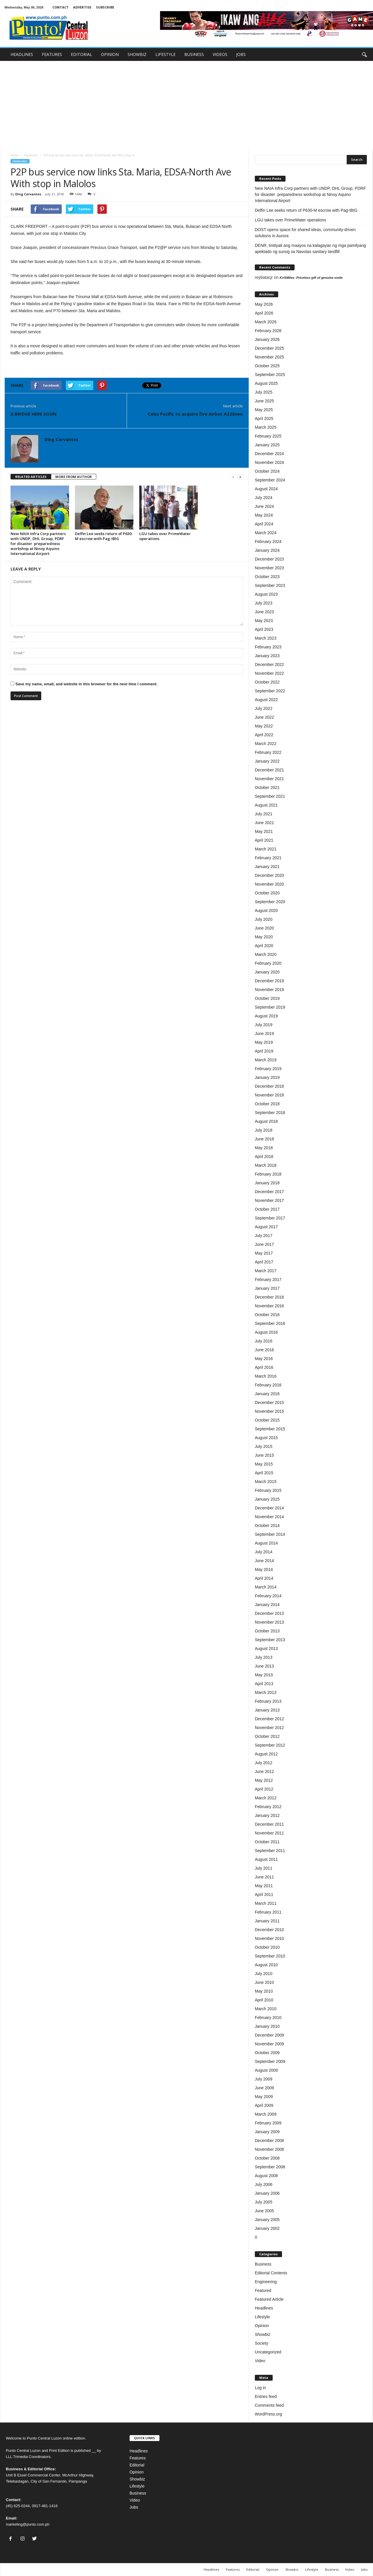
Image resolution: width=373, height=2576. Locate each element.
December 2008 (269, 2140)
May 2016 (264, 1358)
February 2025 (268, 436)
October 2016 (267, 1314)
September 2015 (270, 1429)
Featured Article (269, 2299)
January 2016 (267, 1393)
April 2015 (264, 1472)
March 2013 (265, 1692)
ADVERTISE (82, 7)
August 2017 (266, 1226)
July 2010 (263, 1973)
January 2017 (267, 1288)
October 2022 (267, 682)
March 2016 (265, 1376)
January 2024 (267, 550)
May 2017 (264, 1253)
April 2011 (264, 1894)
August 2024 (266, 488)
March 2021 (265, 849)
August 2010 (266, 1964)
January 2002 (267, 2228)
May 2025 (264, 409)
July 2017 (263, 1235)
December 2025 (269, 348)
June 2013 (264, 1666)
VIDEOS (220, 54)
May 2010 (264, 1991)
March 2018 (265, 1165)
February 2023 (268, 647)
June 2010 (264, 1982)
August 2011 (266, 1859)
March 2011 (265, 1903)
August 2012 (266, 1754)
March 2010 (265, 2008)
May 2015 (264, 1464)
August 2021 (266, 805)
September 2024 (270, 480)
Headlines (30, 155)
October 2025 (267, 365)
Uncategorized (268, 2352)
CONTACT (60, 7)
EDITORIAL (81, 54)
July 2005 (263, 2202)
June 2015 (264, 1455)
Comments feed (269, 2405)
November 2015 (269, 1411)
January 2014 (267, 1604)
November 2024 (269, 462)
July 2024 (263, 497)
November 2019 (269, 989)
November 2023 (269, 568)
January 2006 (267, 2193)
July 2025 (263, 392)
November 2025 (269, 357)
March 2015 (265, 1481)
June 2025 (264, 401)
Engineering (266, 2281)
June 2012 (264, 1771)
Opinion (262, 2325)
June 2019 (264, 1033)
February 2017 (268, 1279)
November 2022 (269, 673)
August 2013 (266, 1648)
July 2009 (263, 2079)
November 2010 (269, 1938)
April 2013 (264, 1683)
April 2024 (264, 524)
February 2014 (268, 1595)
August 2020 (266, 910)
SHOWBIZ (137, 54)
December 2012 (269, 1718)
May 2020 (264, 937)
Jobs (134, 2507)
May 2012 (264, 1780)
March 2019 (265, 1060)
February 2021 (268, 857)
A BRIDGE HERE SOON (33, 414)
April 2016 (264, 1367)
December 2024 (269, 453)
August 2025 (266, 383)
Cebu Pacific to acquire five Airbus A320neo (195, 414)
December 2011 (269, 1824)
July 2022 (263, 708)
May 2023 (264, 620)
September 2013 (270, 1639)
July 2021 (263, 814)
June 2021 (264, 822)
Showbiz (262, 2334)
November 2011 (269, 1833)
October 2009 (267, 2052)
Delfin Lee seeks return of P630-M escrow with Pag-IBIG (104, 536)
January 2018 (267, 1183)
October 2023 (267, 576)
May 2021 (264, 831)
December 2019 (269, 980)
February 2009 (268, 2123)
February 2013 (268, 1701)
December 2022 (269, 664)
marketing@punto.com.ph (27, 2524)
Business (263, 2264)
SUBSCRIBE (105, 7)
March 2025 (265, 427)
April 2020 (264, 945)
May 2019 (264, 1042)
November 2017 (269, 1200)
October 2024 (267, 471)
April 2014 (264, 1578)
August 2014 (266, 1543)
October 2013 (267, 1631)
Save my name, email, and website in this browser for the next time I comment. (86, 684)
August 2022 (266, 699)
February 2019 (268, 1068)
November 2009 (269, 2044)
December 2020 (269, 875)
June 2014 (264, 1560)
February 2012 (268, 1806)
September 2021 (270, 796)
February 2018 (268, 1174)
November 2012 (269, 1727)
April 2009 (264, 2105)
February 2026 (268, 330)
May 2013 (264, 1675)
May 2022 (264, 726)
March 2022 (265, 743)
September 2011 (270, 1850)
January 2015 (267, 1499)
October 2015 (267, 1420)
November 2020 (269, 884)
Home (14, 155)
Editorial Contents (271, 2273)
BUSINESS (194, 54)
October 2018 (267, 1103)
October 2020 (267, 893)
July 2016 (263, 1341)
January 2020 (267, 972)
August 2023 (266, 594)
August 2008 (266, 2175)
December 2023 (269, 559)
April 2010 (264, 2000)
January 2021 (267, 866)
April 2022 (264, 734)
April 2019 (264, 1051)
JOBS (241, 54)
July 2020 (263, 919)
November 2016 (269, 1306)
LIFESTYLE (165, 54)
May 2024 (264, 515)
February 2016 (268, 1385)
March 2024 (265, 532)
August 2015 (266, 1437)
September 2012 (270, 1745)
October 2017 (267, 1209)
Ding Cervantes (28, 194)
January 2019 (267, 1077)
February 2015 (268, 1490)
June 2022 (264, 717)
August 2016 (266, 1332)
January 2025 (267, 445)
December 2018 (269, 1086)
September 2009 (270, 2061)
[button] (364, 54)
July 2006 (263, 2184)
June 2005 (264, 2210)
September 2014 (270, 1534)
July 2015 (263, 1446)
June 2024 (264, 506)
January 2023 (267, 655)
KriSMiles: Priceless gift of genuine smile (311, 277)
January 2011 (267, 1921)
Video (260, 2360)
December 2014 (269, 1508)
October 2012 (267, 1736)
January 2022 (267, 761)
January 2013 (267, 1710)
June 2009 (264, 2087)
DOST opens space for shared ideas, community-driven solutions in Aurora (305, 232)
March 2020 (265, 954)
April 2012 (264, 1789)
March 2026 (265, 322)
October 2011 (267, 1841)
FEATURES (52, 54)
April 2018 (264, 1156)
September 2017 (270, 1218)
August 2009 (266, 2070)
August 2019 (266, 1016)
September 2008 (270, 2167)
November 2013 (269, 1622)
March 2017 (265, 1270)
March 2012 (265, 1798)
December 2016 (269, 1297)
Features (138, 2458)
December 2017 (269, 1191)
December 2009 (269, 2035)
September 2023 (270, 585)
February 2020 (268, 963)
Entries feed (266, 2396)
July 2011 (263, 1868)
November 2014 (269, 1516)
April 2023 (264, 629)
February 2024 (268, 541)
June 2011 (264, 1877)
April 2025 (264, 418)
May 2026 (264, 304)
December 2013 (269, 1613)
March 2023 (265, 638)
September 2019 (270, 1007)
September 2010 (270, 1956)
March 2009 (265, 2114)
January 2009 (267, 2131)
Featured (263, 2290)
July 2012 (263, 1762)
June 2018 (264, 1139)
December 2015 (269, 1402)
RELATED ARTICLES (31, 476)
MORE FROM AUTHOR (73, 476)
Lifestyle (262, 2316)
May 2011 (264, 1885)
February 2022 (268, 752)
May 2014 (264, 1569)
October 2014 (267, 1525)
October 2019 (267, 998)
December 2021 (269, 770)
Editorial (137, 2465)
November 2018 (269, 1095)
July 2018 (263, 1130)
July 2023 (263, 603)
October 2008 (267, 2158)
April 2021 (264, 840)
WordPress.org (268, 2414)
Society (261, 2343)
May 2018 (264, 1147)
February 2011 (268, 1912)
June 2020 (264, 928)
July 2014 (263, 1552)
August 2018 (266, 1121)
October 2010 (267, 1947)
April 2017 (264, 1262)
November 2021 (269, 778)
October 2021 (267, 787)
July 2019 (263, 1024)
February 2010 (268, 2017)
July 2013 (263, 1657)
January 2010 (267, 2026)
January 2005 (267, 2219)
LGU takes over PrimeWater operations (165, 536)
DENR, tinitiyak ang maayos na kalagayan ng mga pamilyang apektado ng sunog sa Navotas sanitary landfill (310, 248)
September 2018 (270, 1112)
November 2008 (269, 2149)
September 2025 (270, 374)
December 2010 (269, 1929)
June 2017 (264, 1244)
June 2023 (264, 611)
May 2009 (264, 2096)
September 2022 (270, 691)
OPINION (110, 54)
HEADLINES (22, 54)
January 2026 (267, 339)
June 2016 (264, 1349)
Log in (260, 2387)
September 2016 (270, 1323)
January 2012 (267, 1815)
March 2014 (265, 1587)
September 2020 (270, 901)
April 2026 (264, 313)
